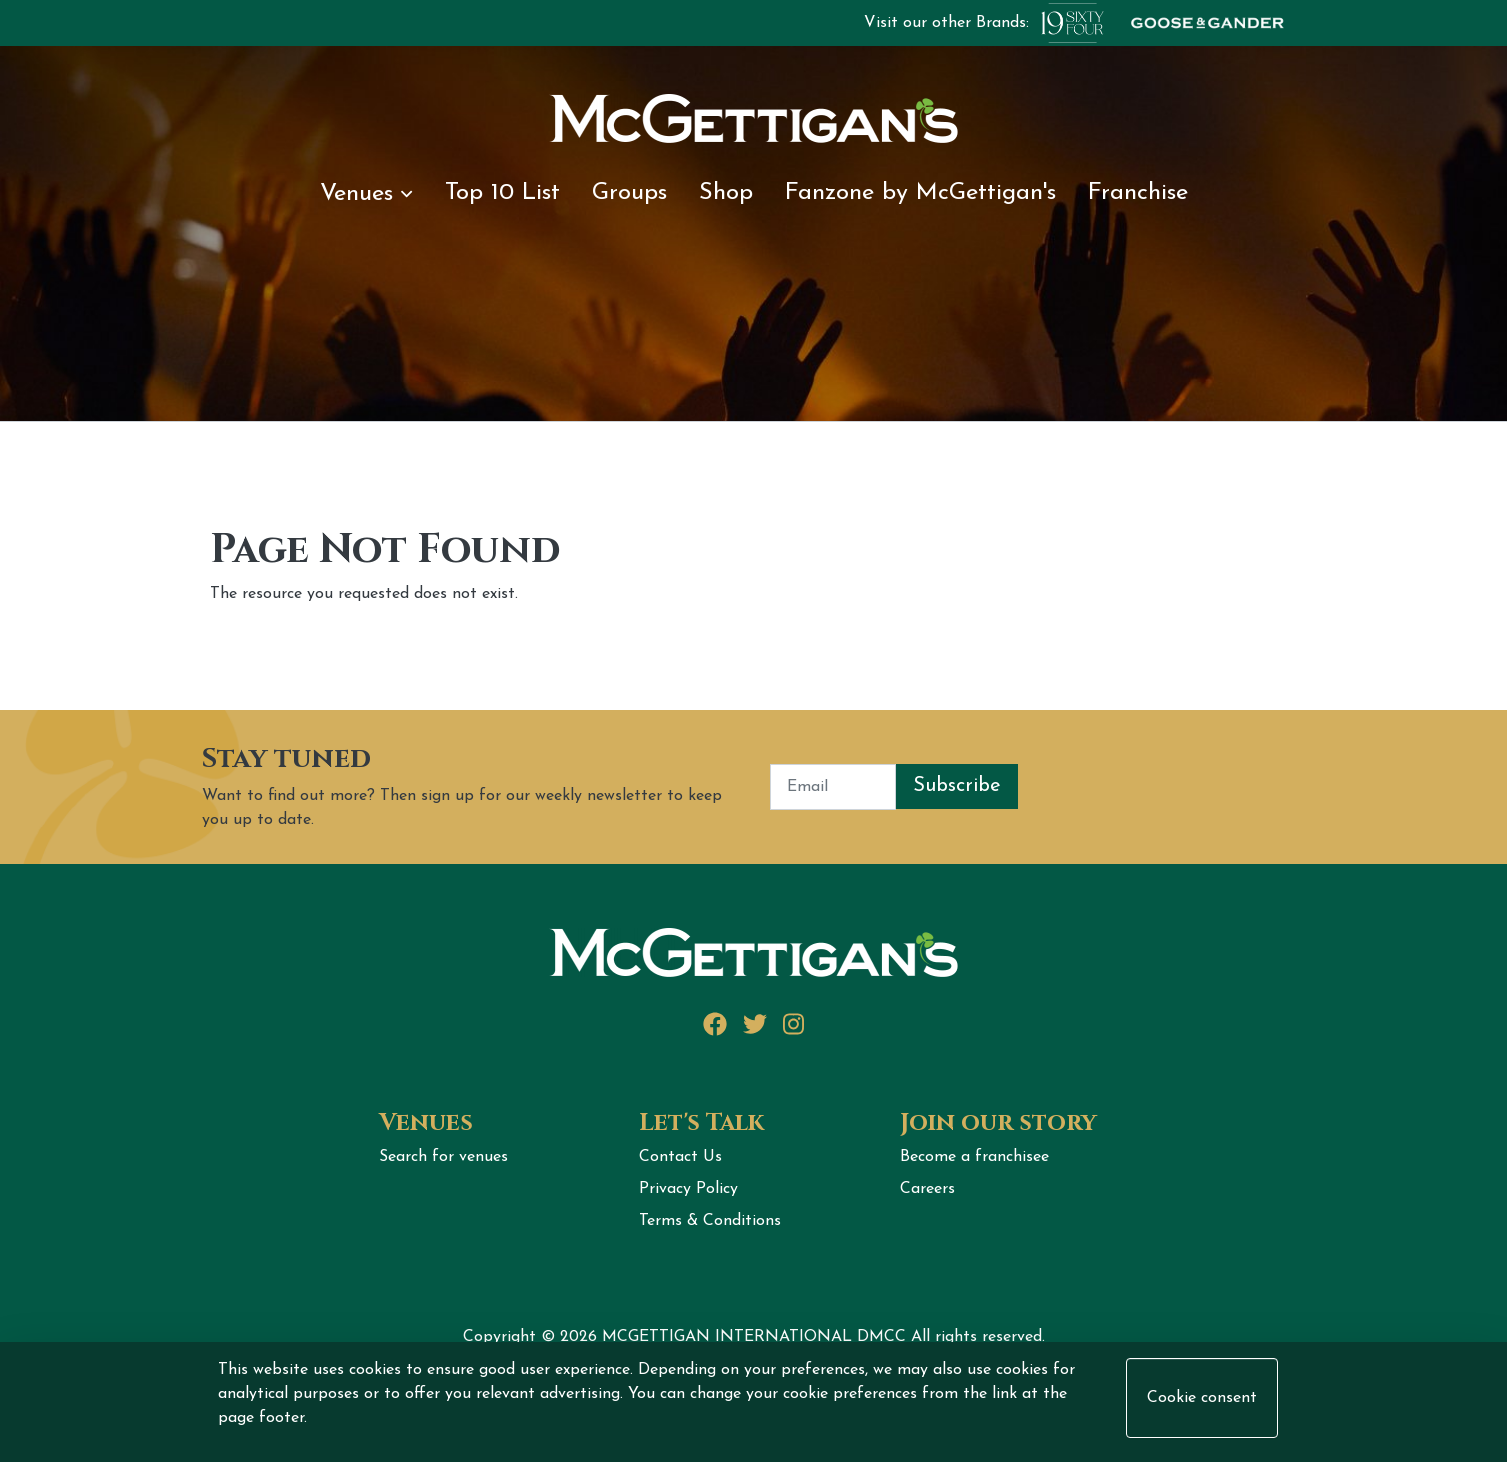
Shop (726, 193)
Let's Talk (701, 1123)
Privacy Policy (688, 1189)
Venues (366, 194)
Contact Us (680, 1157)
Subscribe (957, 786)
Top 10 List (502, 193)
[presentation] (1170, 787)
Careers (927, 1189)
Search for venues (443, 1157)
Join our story (998, 1123)
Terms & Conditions (710, 1221)
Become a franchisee (974, 1157)
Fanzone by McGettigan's (920, 193)
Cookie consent (1202, 1398)
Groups (629, 193)
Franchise (1138, 193)
